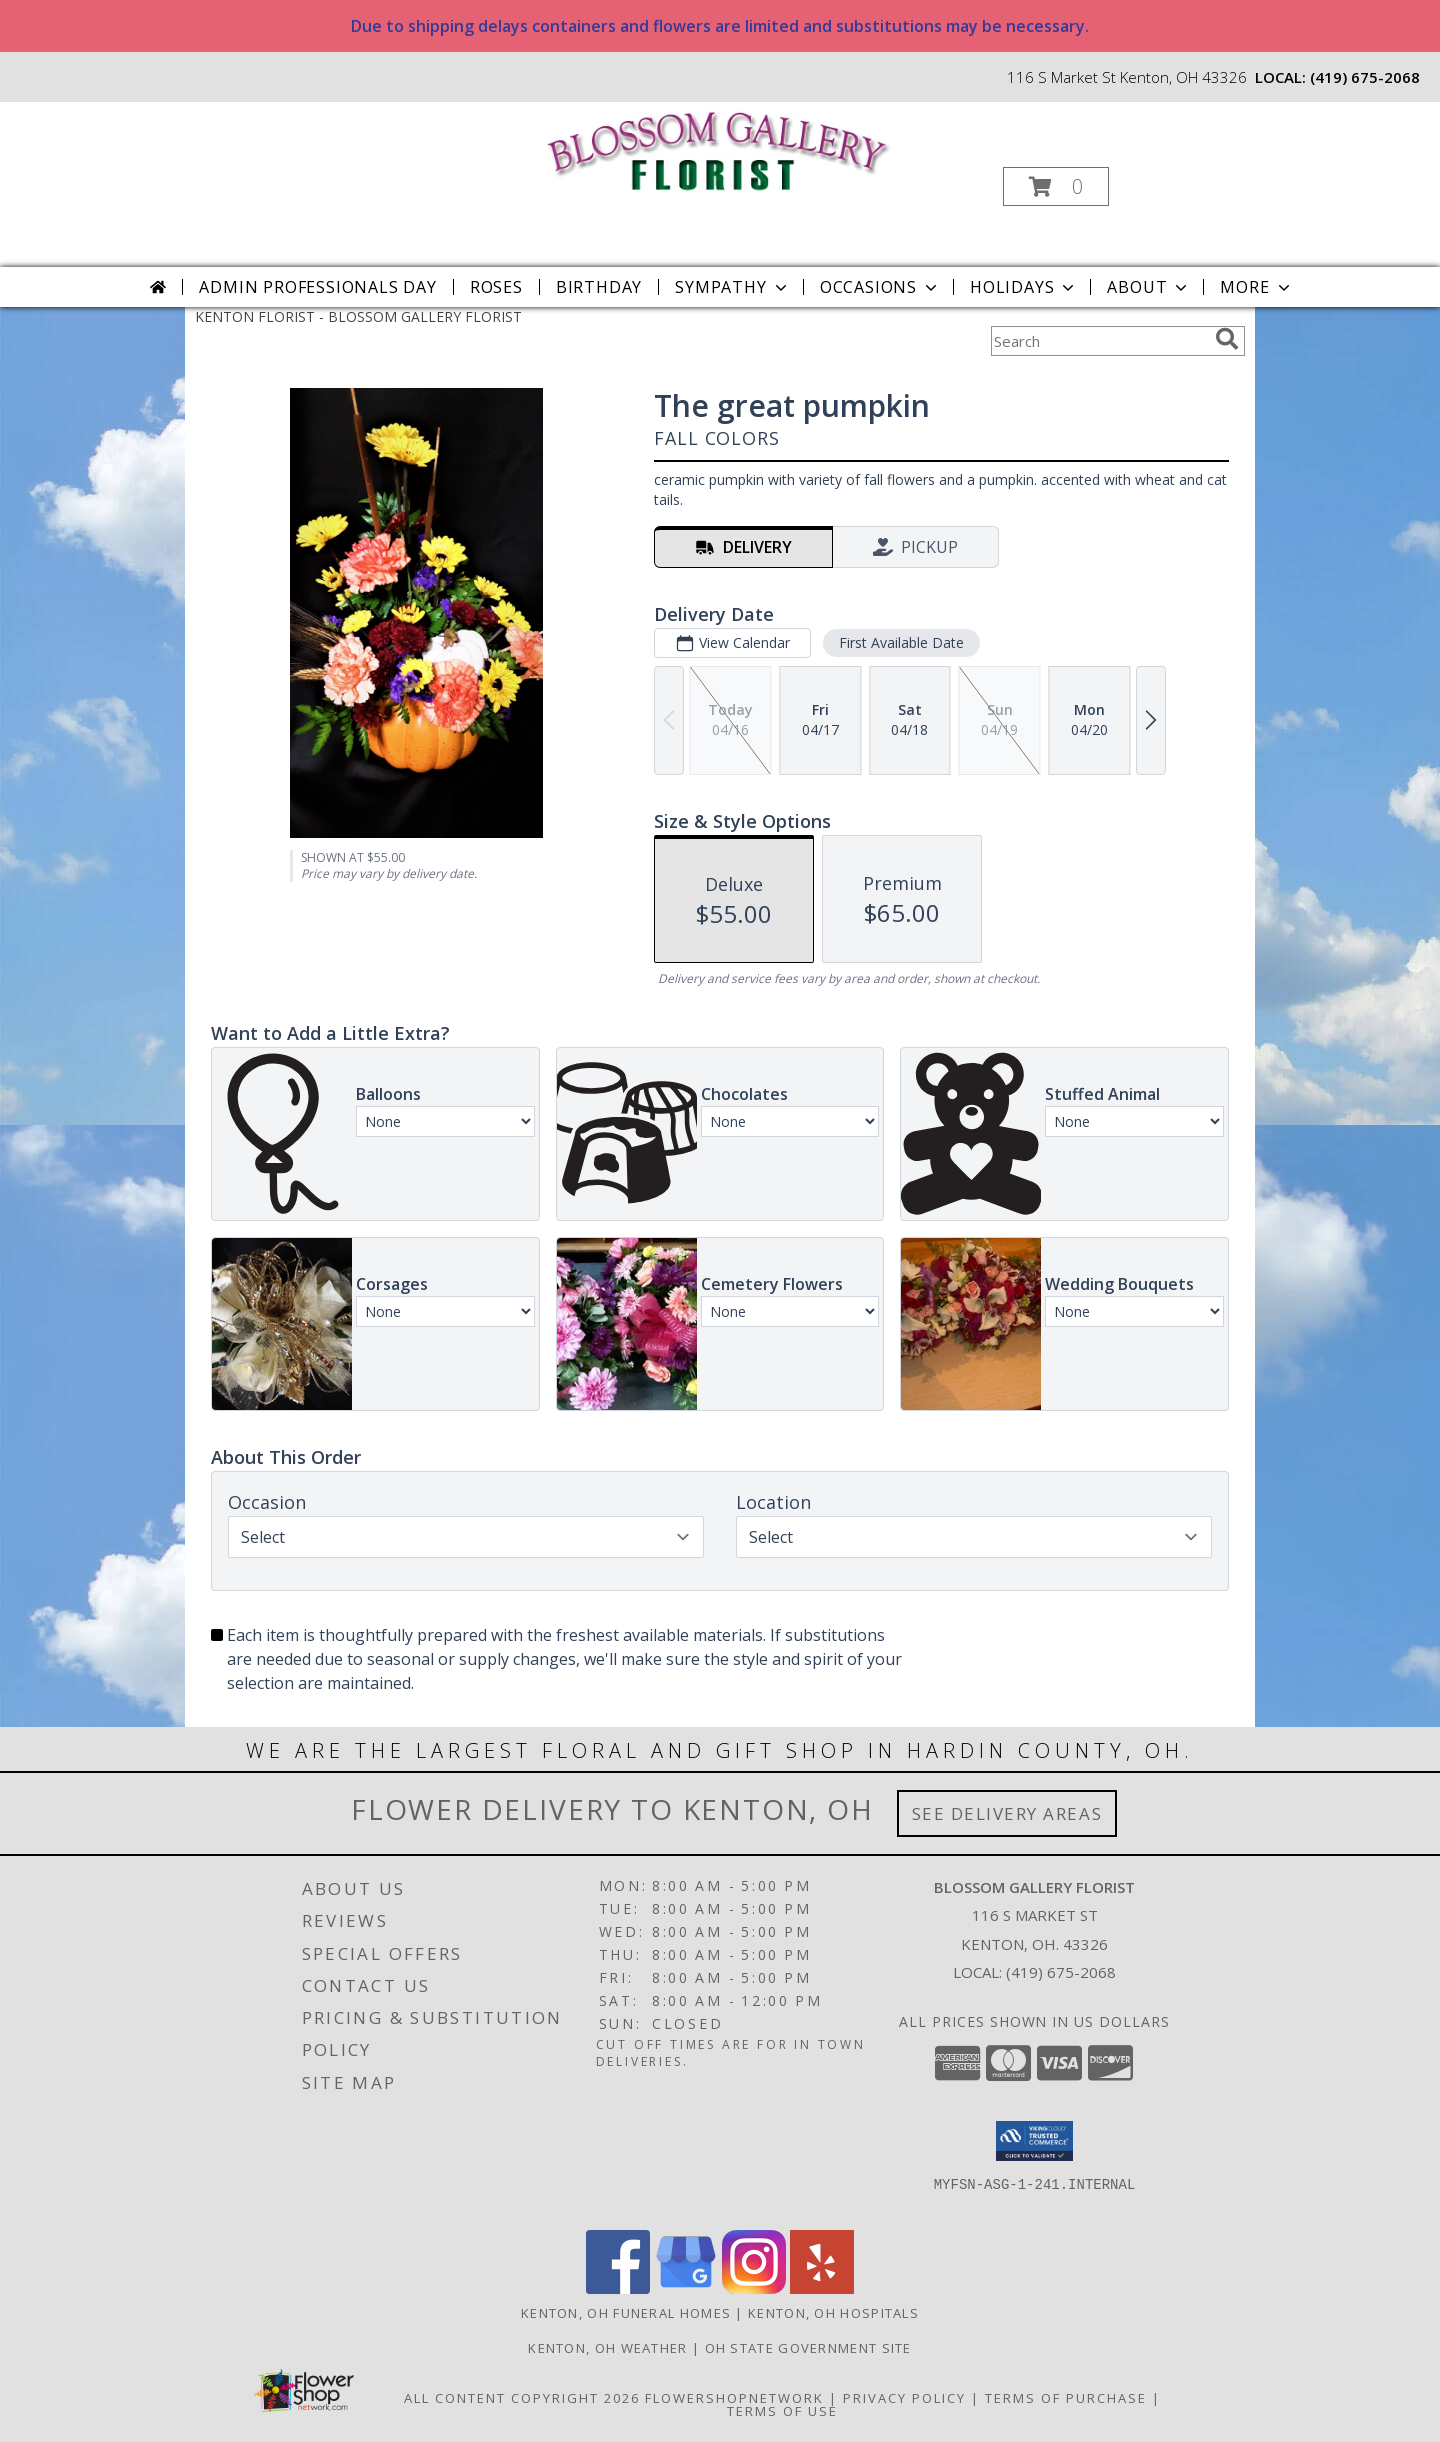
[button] (1056, 186)
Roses (496, 287)
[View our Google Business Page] (686, 2288)
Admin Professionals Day (317, 287)
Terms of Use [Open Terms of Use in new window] (782, 2411)
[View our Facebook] (618, 2288)
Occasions (880, 287)
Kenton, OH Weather (607, 2348)
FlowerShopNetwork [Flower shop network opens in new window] (734, 2398)
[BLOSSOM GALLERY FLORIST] (718, 148)
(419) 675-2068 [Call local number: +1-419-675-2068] (1365, 77)
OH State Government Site (808, 2348)
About (1149, 287)
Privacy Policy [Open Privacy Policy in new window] (904, 2398)
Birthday (599, 287)
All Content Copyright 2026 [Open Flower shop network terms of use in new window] (522, 2398)
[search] (1227, 339)
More (1256, 287)
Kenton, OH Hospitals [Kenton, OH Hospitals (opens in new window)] (833, 2313)
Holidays (1024, 287)
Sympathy (732, 287)
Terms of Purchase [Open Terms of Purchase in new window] (1066, 2398)
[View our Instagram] (754, 2288)
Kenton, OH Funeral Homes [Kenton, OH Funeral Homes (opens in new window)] (626, 2313)
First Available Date (901, 642)
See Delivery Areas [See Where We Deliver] (1007, 1813)
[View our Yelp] (822, 2288)
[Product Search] (1099, 341)
